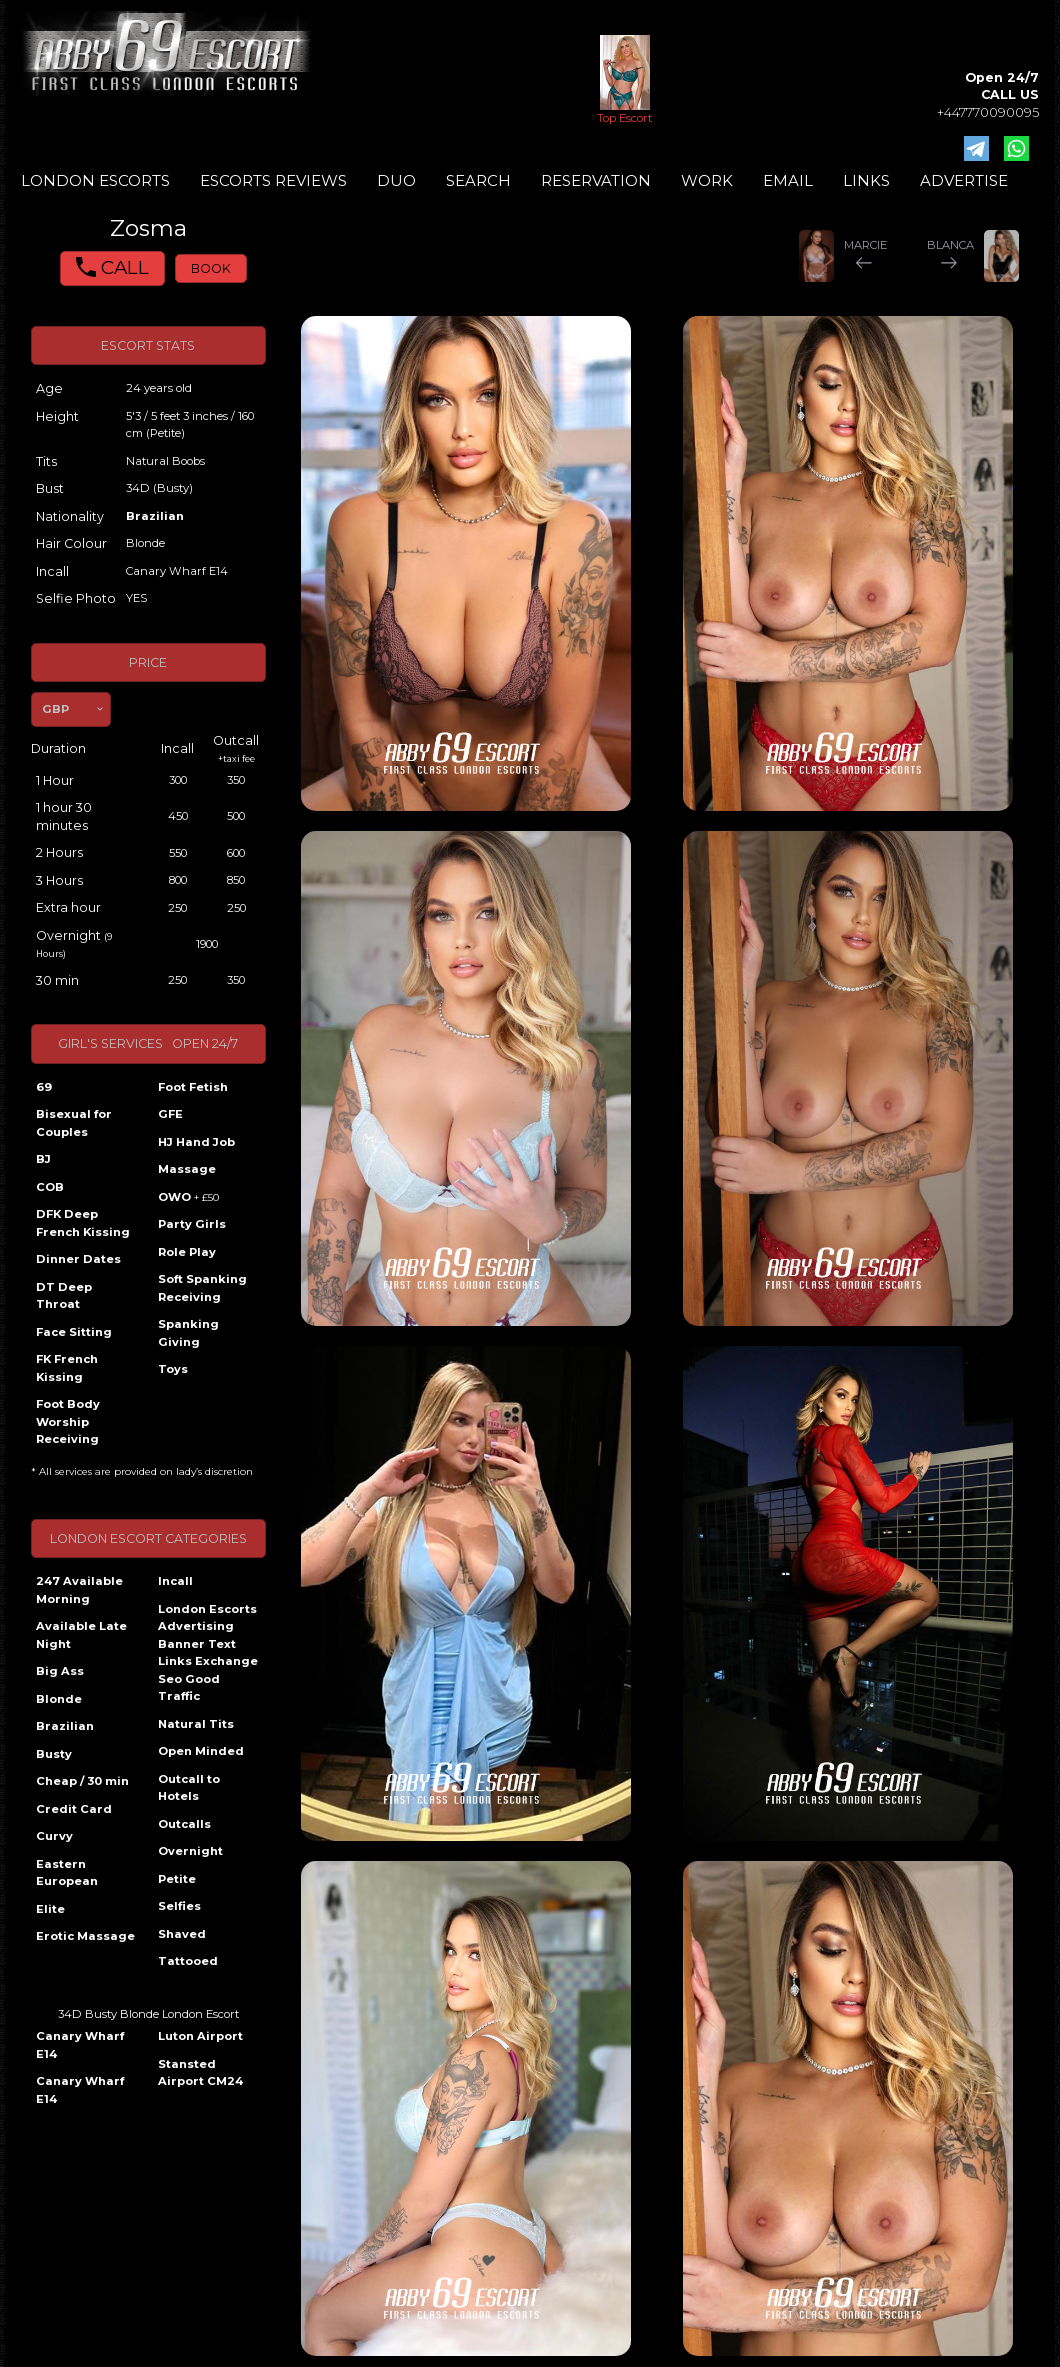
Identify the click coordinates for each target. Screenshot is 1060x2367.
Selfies (179, 1906)
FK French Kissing (67, 1368)
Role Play (187, 1252)
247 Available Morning (79, 1590)
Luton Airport (200, 2036)
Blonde (59, 1699)
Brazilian (155, 516)
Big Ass (60, 1671)
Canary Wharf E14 (80, 2045)
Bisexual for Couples (74, 1123)
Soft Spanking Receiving (202, 1288)
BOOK (211, 268)
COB (50, 1187)
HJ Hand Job (196, 1142)
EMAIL (788, 180)
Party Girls (192, 1224)
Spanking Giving (188, 1333)
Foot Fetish (193, 1087)
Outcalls (184, 1824)
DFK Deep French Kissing (83, 1223)
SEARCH (478, 180)
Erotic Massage (85, 1936)
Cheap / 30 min (82, 1781)
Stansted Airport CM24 (200, 2073)
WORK (707, 180)
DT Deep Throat (64, 1296)
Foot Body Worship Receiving (68, 1421)
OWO (188, 1197)
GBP (55, 709)
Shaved (182, 1934)
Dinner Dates (78, 1259)
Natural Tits (196, 1724)
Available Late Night (81, 1635)
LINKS (866, 180)
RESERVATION (596, 180)
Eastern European (67, 1873)
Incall (175, 1581)
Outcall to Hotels (189, 1788)
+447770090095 (988, 112)
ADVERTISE (964, 180)
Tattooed (188, 1961)
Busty (54, 1754)
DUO (396, 180)
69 (44, 1087)
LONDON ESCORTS (95, 180)
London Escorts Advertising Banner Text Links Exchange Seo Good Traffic (208, 1653)
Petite (177, 1879)
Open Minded (201, 1751)
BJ (43, 1159)
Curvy (54, 1836)
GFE (170, 1114)
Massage (187, 1169)
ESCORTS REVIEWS (273, 180)
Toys (173, 1369)
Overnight (190, 1851)
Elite (50, 1909)
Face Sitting (74, 1332)
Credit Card (74, 1809)
